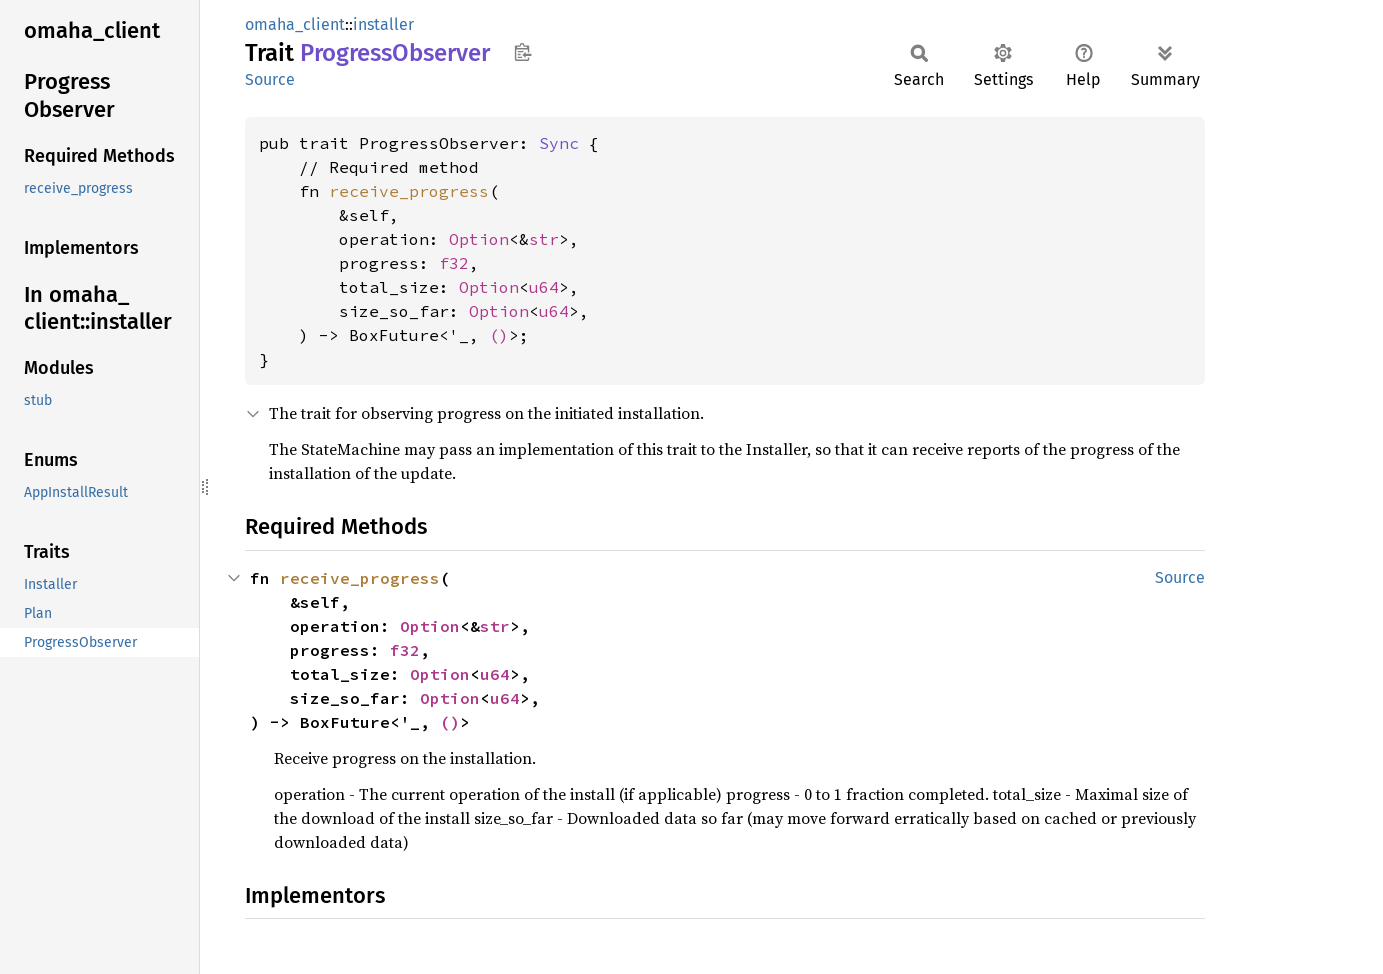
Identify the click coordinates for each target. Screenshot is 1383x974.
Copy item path (522, 52)
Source (270, 79)
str (544, 239)
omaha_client (295, 24)
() (499, 335)
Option (479, 239)
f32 (454, 263)
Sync (559, 143)
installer (383, 24)
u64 (544, 287)
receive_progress (409, 191)
